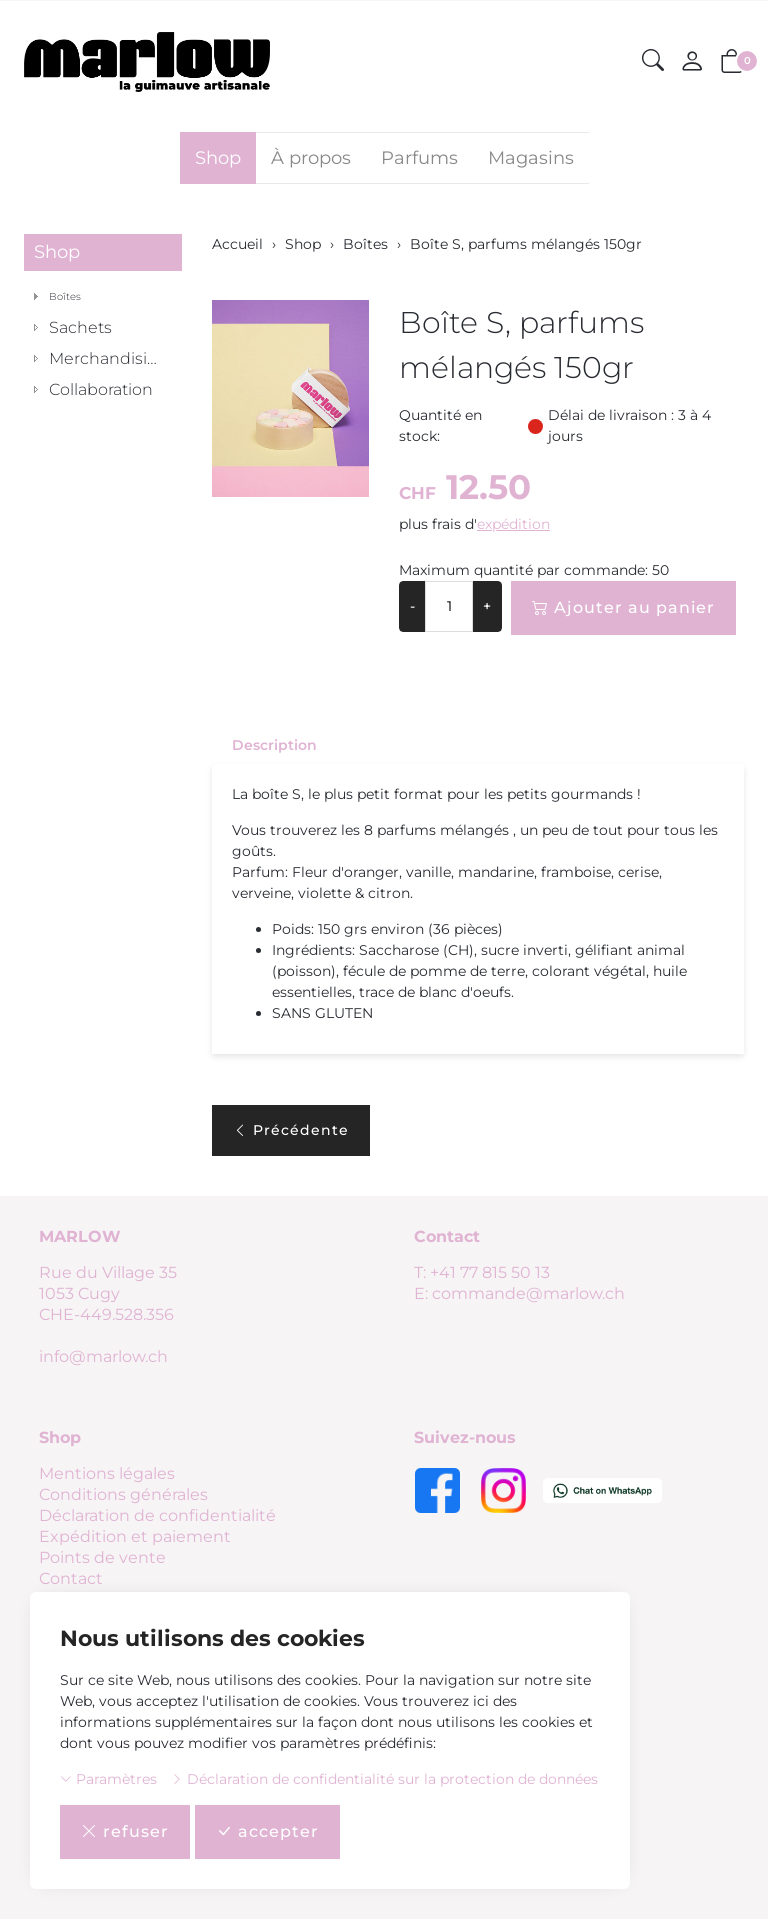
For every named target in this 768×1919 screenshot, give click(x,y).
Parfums (419, 158)
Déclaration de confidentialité (157, 1515)
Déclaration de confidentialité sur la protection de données (384, 1779)
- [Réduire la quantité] (412, 606)
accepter (267, 1832)
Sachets (80, 327)
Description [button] (274, 745)
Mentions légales (107, 1473)
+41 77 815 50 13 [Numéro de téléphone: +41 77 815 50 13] (490, 1272)
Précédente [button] (291, 1130)
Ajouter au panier (623, 608)
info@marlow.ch (103, 1356)
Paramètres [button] (108, 1779)
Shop (218, 158)
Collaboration (101, 389)
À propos (311, 158)
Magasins (531, 158)
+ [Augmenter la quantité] (487, 606)
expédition (513, 524)
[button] (653, 61)
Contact (71, 1578)
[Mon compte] (692, 62)
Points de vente (102, 1557)
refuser (125, 1832)
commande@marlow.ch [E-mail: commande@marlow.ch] (528, 1293)
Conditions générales (123, 1494)
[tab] (264, 745)
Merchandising (109, 358)
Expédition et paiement (135, 1536)
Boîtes (65, 296)
